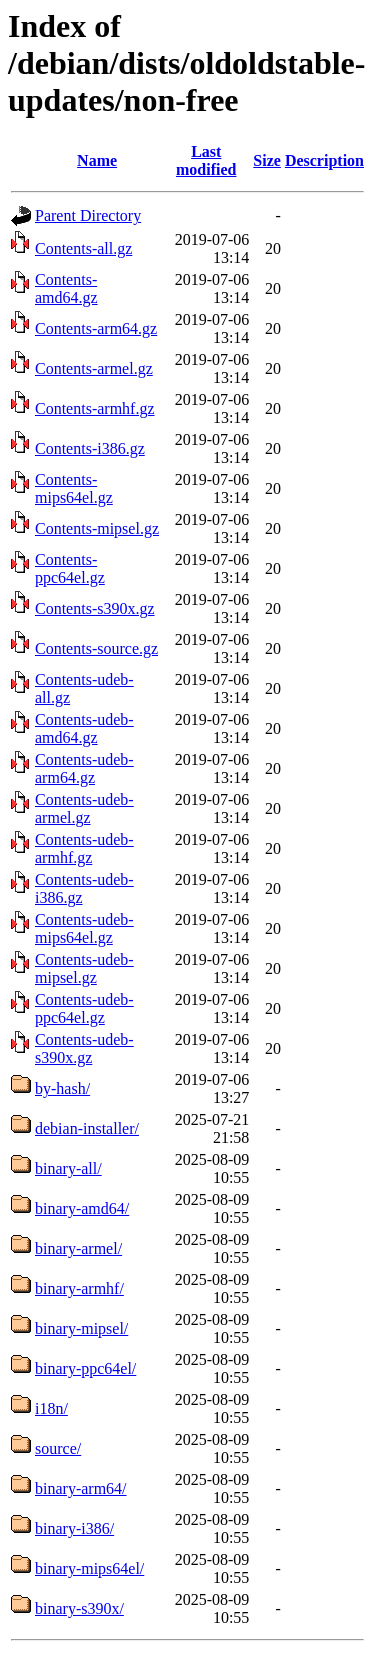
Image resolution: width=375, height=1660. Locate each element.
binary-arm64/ (81, 1488)
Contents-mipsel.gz (97, 528)
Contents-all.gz (83, 248)
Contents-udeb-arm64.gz (84, 768)
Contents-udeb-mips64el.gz (84, 928)
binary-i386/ (74, 1528)
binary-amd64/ (82, 1208)
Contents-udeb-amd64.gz (84, 728)
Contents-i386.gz (90, 448)
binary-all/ (68, 1168)
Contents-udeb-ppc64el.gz (84, 1008)
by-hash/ (62, 1088)
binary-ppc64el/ (85, 1368)
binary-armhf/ (79, 1288)
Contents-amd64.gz (66, 288)
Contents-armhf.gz (95, 408)
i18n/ (51, 1408)
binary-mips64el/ (89, 1568)
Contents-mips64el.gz (74, 488)
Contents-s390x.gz (95, 608)
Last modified (206, 160)
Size (267, 160)
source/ (58, 1448)
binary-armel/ (78, 1248)
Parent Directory (88, 215)
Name (97, 160)
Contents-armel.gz (94, 368)
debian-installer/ (87, 1128)
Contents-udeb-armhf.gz (84, 848)
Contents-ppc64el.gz (70, 568)
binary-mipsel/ (81, 1328)
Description (324, 160)
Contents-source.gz (96, 648)
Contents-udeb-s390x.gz (84, 1048)
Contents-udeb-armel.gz (84, 808)
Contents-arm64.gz (96, 328)
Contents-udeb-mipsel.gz (84, 968)
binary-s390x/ (79, 1608)
